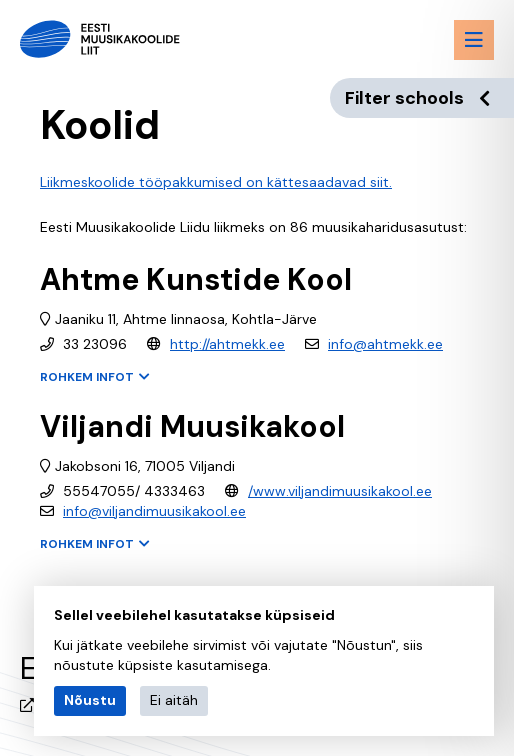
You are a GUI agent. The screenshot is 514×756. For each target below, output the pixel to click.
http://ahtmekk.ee (227, 344)
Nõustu (90, 700)
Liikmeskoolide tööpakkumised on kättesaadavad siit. (216, 182)
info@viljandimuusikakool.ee (154, 511)
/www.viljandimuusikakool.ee (340, 491)
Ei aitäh (174, 700)
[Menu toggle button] (474, 40)
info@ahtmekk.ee (385, 344)
